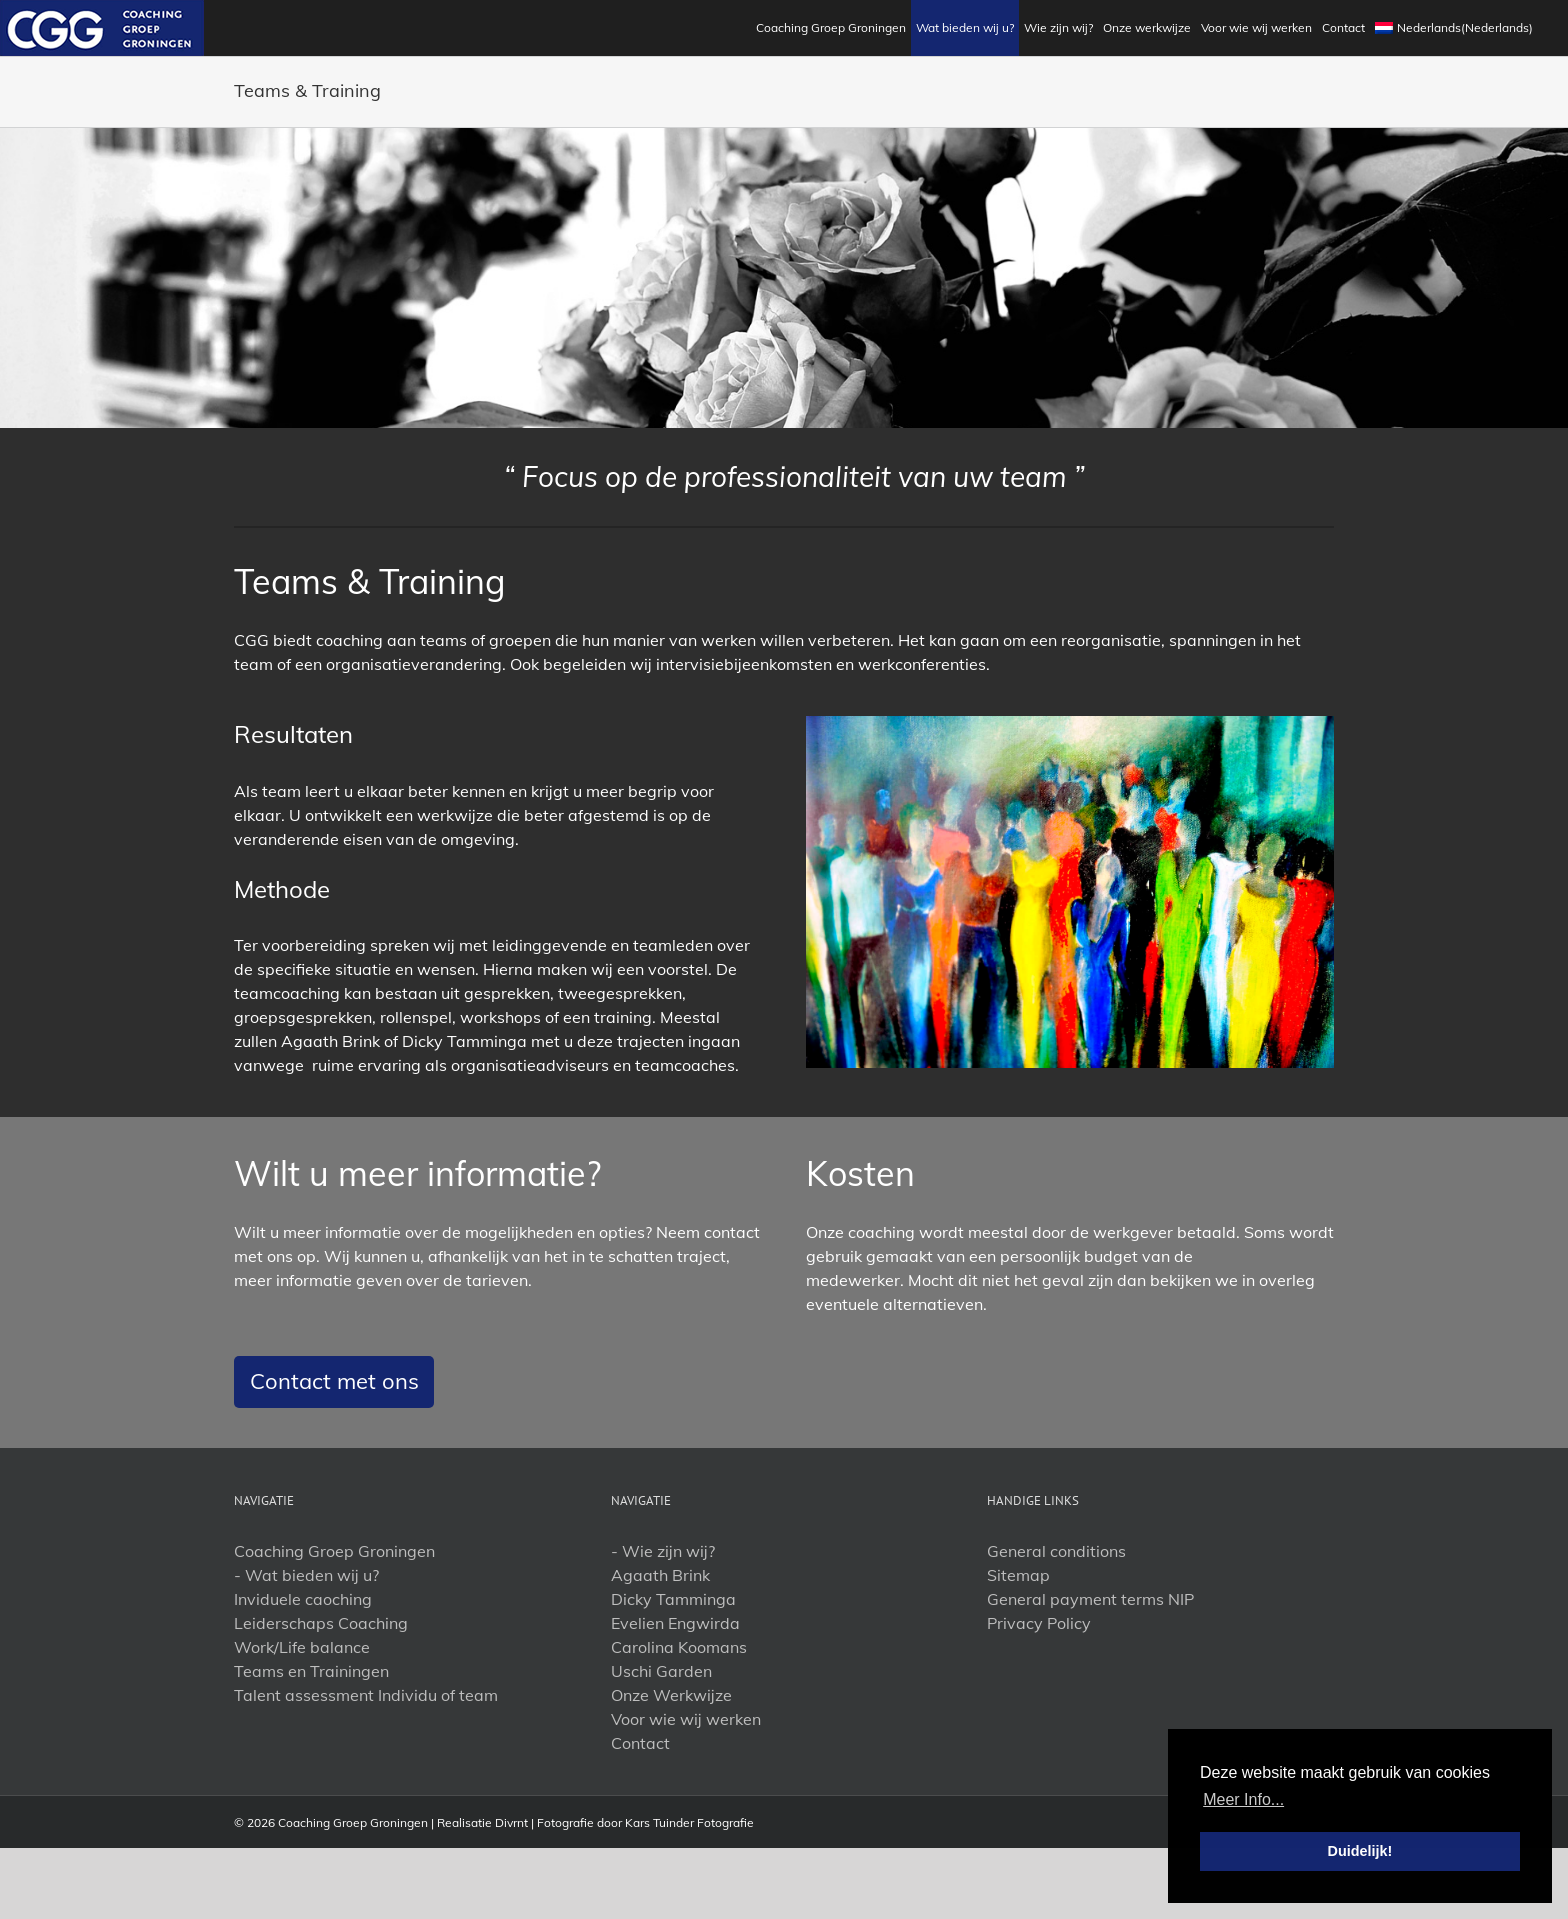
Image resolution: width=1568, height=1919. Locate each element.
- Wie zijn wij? (663, 1551)
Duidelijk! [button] (1360, 1851)
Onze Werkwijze (671, 1695)
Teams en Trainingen (311, 1671)
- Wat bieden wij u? (306, 1575)
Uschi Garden (661, 1671)
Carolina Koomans (679, 1647)
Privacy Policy (1039, 1623)
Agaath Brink (660, 1575)
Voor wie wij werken (686, 1719)
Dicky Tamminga (673, 1599)
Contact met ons (334, 1381)
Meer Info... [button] (1243, 1799)
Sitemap (1018, 1575)
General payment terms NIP (1090, 1599)
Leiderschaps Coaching (321, 1623)
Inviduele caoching (303, 1599)
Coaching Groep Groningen (334, 1551)
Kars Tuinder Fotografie (689, 1822)
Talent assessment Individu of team (366, 1695)
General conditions (1056, 1551)
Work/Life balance (302, 1647)
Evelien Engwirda (675, 1623)
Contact (640, 1743)
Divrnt (511, 1822)
